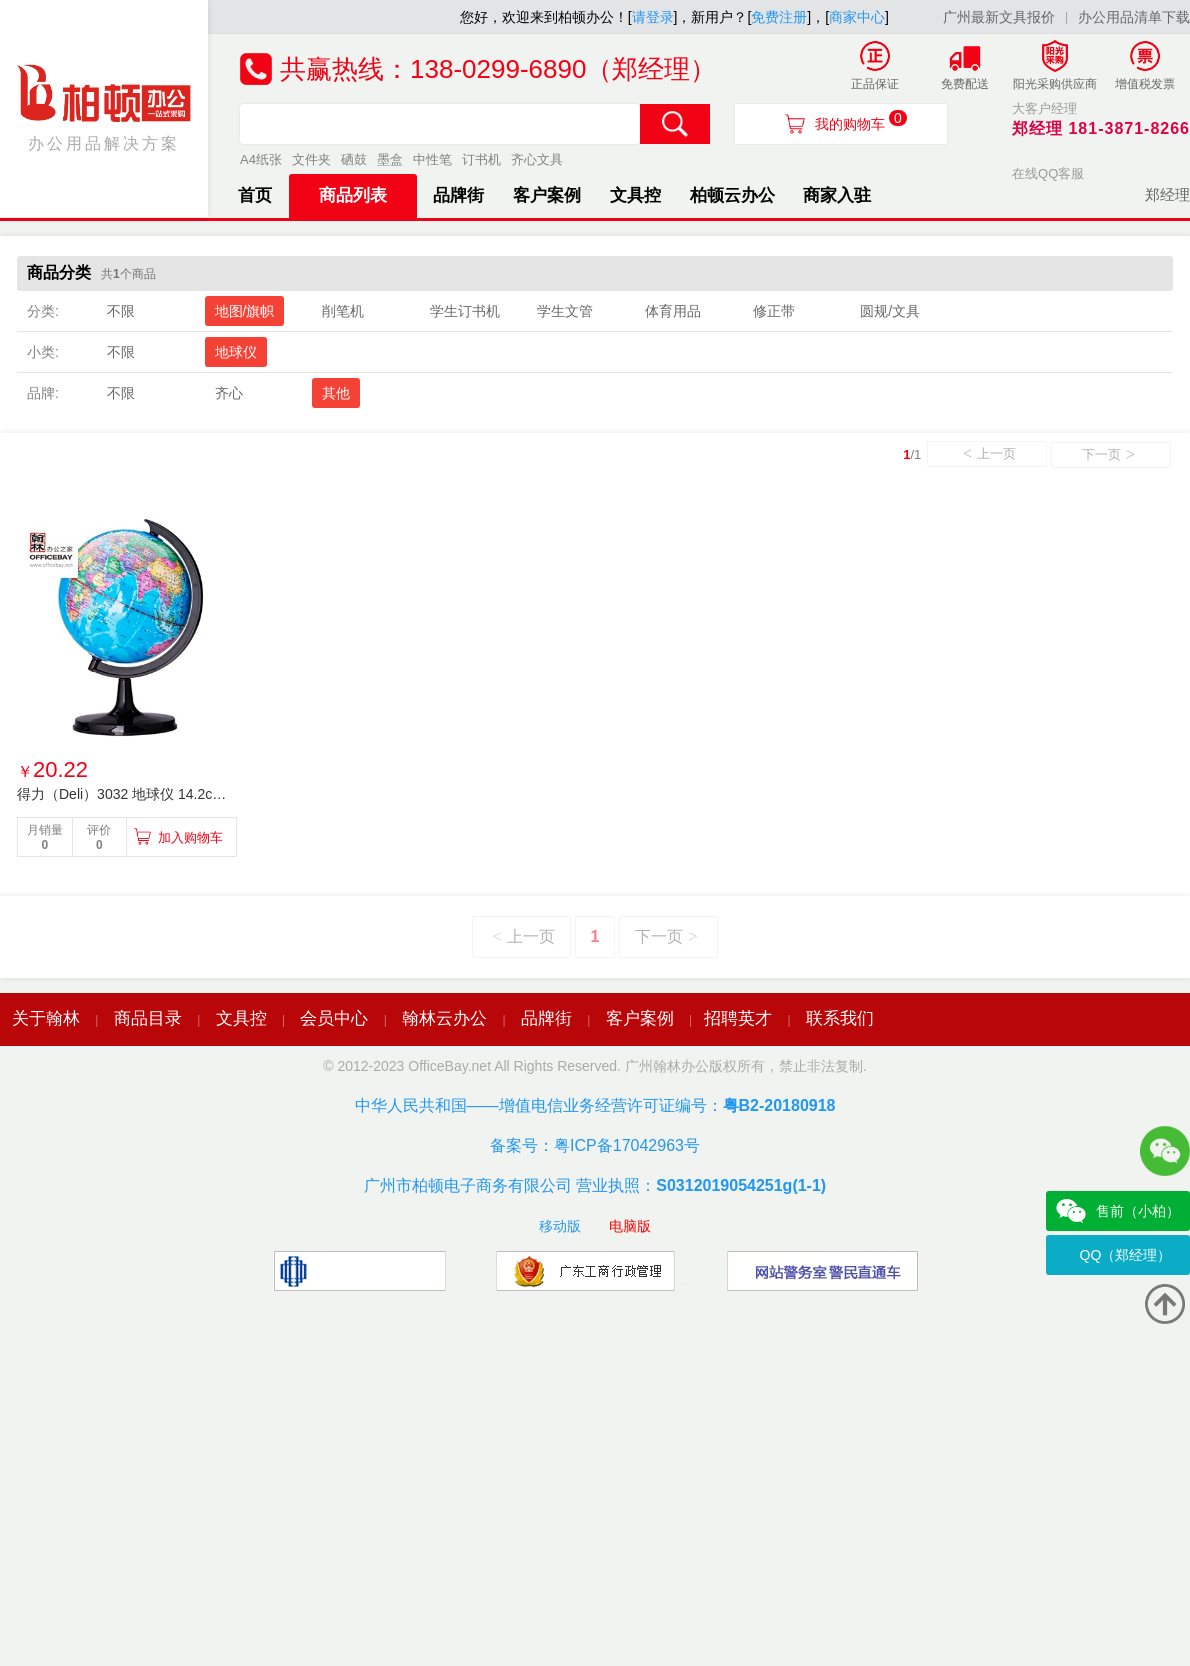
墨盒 (390, 159)
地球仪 (236, 352)
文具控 (635, 195)
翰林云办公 (444, 1018)
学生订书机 (465, 311)
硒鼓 (354, 159)
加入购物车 (190, 837)
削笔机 (343, 311)
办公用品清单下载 (1134, 17)
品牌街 (458, 195)
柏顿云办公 (732, 195)
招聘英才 (738, 1018)
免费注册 (779, 17)
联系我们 (840, 1018)
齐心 (229, 393)
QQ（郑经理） (1126, 1255)
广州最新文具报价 (999, 17)
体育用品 (673, 311)
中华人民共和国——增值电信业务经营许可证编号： (595, 1105)
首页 (255, 195)
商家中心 (857, 17)
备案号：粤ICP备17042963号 (595, 1145)
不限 (121, 311)
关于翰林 (46, 1018)
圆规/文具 (890, 311)
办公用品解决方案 (104, 107)
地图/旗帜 (245, 311)
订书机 (481, 159)
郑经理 (1167, 194)
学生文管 (565, 311)
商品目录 (148, 1018)
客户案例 (547, 195)
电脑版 (630, 1226)
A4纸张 (261, 159)
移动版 (560, 1226)
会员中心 (334, 1018)
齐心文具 (537, 159)
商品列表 (353, 195)
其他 (336, 393)
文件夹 (311, 159)
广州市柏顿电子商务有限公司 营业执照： (595, 1185)
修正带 (774, 311)
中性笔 (432, 159)
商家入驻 (837, 195)
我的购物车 (861, 121)
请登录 (653, 17)
